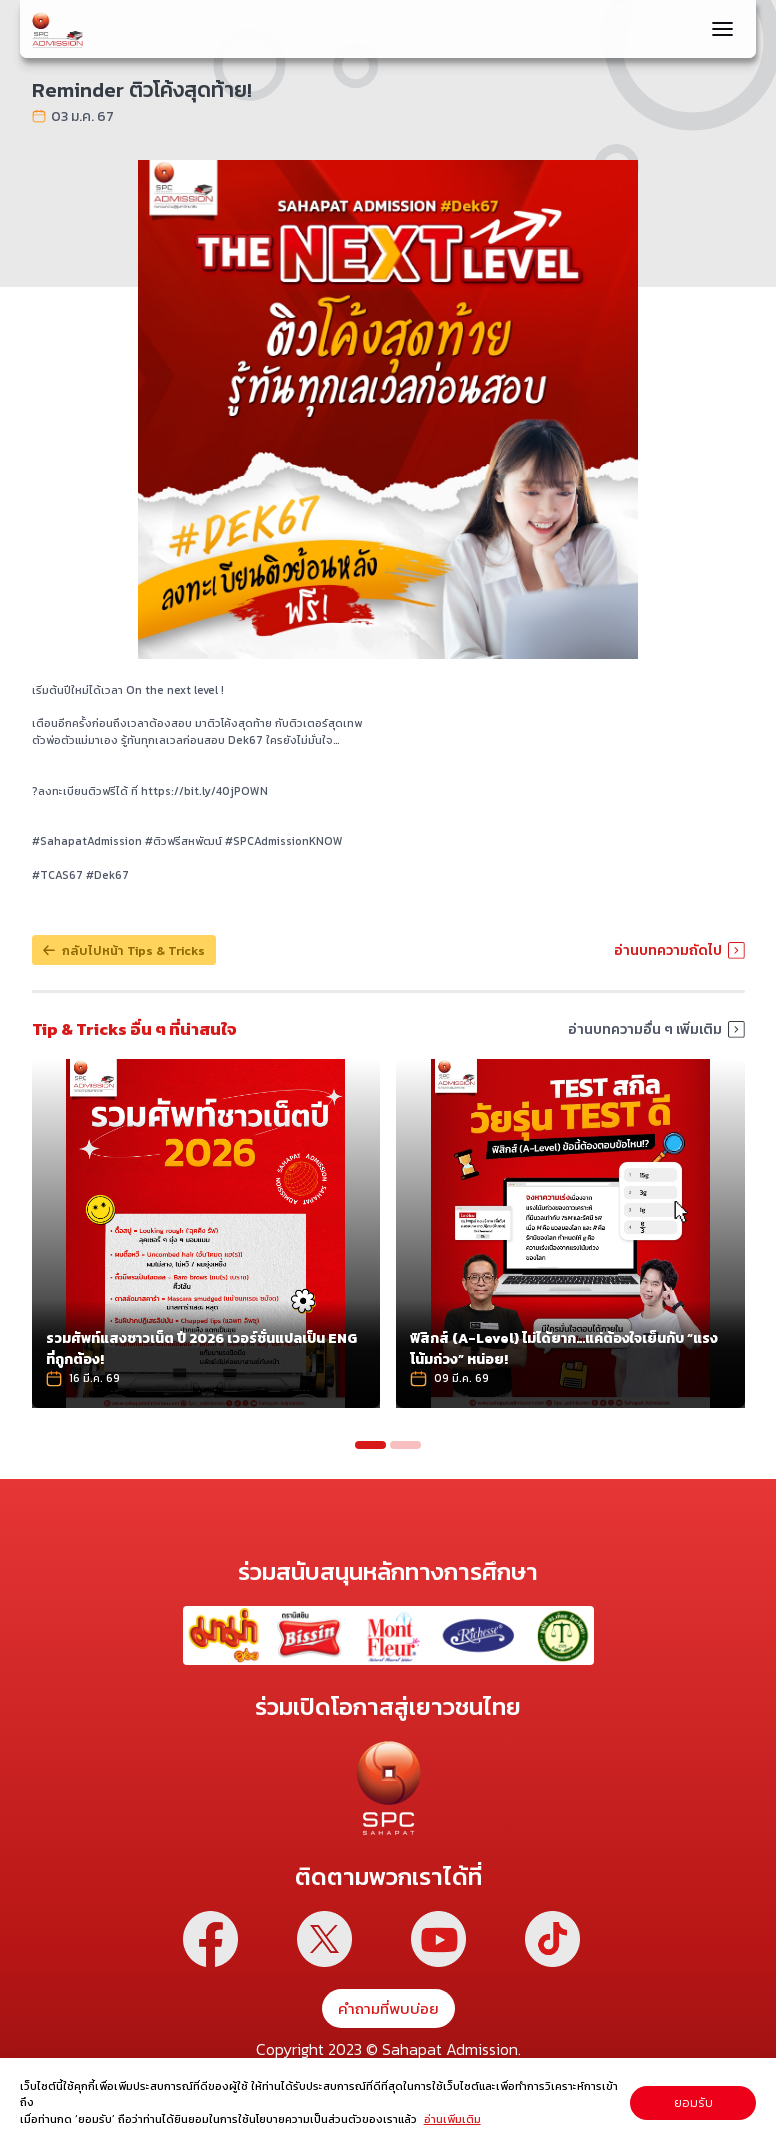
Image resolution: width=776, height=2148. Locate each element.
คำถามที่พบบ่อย (388, 2006)
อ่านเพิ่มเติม (452, 2119)
